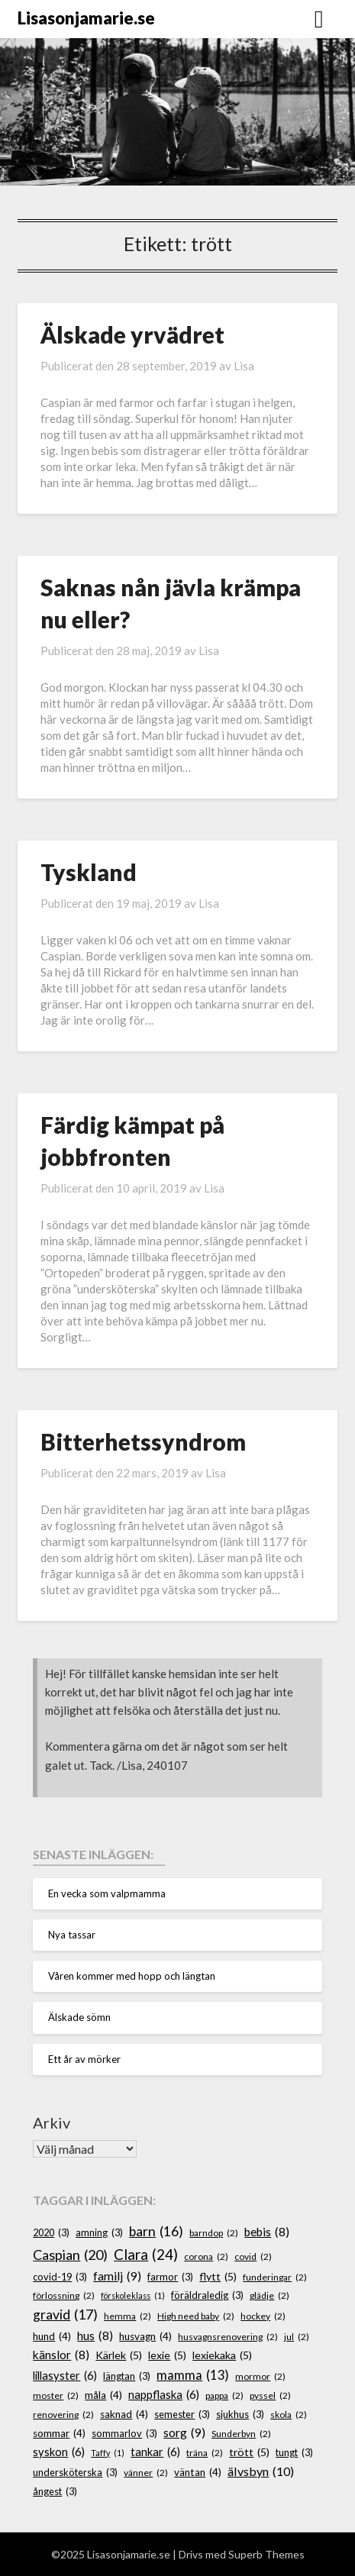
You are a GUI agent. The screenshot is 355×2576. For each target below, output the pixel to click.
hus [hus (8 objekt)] (95, 2335)
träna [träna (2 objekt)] (204, 2452)
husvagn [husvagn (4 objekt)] (145, 2336)
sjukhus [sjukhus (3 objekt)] (240, 2415)
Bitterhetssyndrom (143, 1441)
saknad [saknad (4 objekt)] (124, 2414)
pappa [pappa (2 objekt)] (224, 2395)
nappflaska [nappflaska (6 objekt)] (163, 2395)
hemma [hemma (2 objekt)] (127, 2316)
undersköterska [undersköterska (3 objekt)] (75, 2473)
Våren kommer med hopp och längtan (131, 1976)
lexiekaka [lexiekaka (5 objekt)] (222, 2355)
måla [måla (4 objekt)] (103, 2395)
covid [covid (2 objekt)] (253, 2256)
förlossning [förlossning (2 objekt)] (64, 2295)
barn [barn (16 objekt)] (156, 2231)
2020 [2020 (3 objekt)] (51, 2233)
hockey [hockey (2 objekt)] (263, 2316)
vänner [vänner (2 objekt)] (146, 2472)
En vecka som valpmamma (107, 1893)
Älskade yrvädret (132, 334)
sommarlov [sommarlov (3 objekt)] (124, 2434)
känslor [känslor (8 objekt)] (61, 2355)
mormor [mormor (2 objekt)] (260, 2376)
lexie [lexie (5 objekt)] (167, 2355)
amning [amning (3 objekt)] (99, 2233)
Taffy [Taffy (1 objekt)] (107, 2452)
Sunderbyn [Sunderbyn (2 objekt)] (241, 2433)
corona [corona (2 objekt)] (206, 2256)
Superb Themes (266, 2554)
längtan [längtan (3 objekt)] (126, 2376)
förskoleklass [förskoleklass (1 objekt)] (133, 2295)
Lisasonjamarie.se (86, 18)
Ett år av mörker (84, 2059)
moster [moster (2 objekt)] (56, 2395)
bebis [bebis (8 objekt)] (266, 2232)
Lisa (244, 366)
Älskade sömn (79, 2017)
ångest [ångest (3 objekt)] (55, 2492)
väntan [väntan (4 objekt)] (197, 2472)
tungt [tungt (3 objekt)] (294, 2453)
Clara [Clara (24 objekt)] (146, 2254)
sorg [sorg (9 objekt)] (184, 2432)
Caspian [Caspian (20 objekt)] (70, 2255)
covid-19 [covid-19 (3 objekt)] (60, 2277)
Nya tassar (71, 1935)
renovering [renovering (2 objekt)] (63, 2414)
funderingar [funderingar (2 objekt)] (275, 2277)
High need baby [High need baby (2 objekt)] (195, 2316)
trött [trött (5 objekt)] (249, 2452)
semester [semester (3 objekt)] (182, 2415)
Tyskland (88, 872)
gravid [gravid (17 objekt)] (65, 2315)
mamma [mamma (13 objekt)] (193, 2375)
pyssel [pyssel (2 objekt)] (270, 2395)
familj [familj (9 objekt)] (117, 2276)
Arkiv (51, 2122)
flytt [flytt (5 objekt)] (218, 2276)
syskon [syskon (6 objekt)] (59, 2452)
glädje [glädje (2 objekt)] (269, 2295)
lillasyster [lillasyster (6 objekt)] (65, 2376)
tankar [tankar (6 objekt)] (155, 2452)
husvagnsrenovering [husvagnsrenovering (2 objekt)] (228, 2336)
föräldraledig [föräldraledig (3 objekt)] (207, 2295)
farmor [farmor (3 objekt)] (170, 2277)
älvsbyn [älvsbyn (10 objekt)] (261, 2471)
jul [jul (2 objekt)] (296, 2336)
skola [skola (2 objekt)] (288, 2414)
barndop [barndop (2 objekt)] (213, 2233)
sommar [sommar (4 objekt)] (59, 2433)
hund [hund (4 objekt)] (52, 2336)
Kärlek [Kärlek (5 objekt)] (118, 2355)
